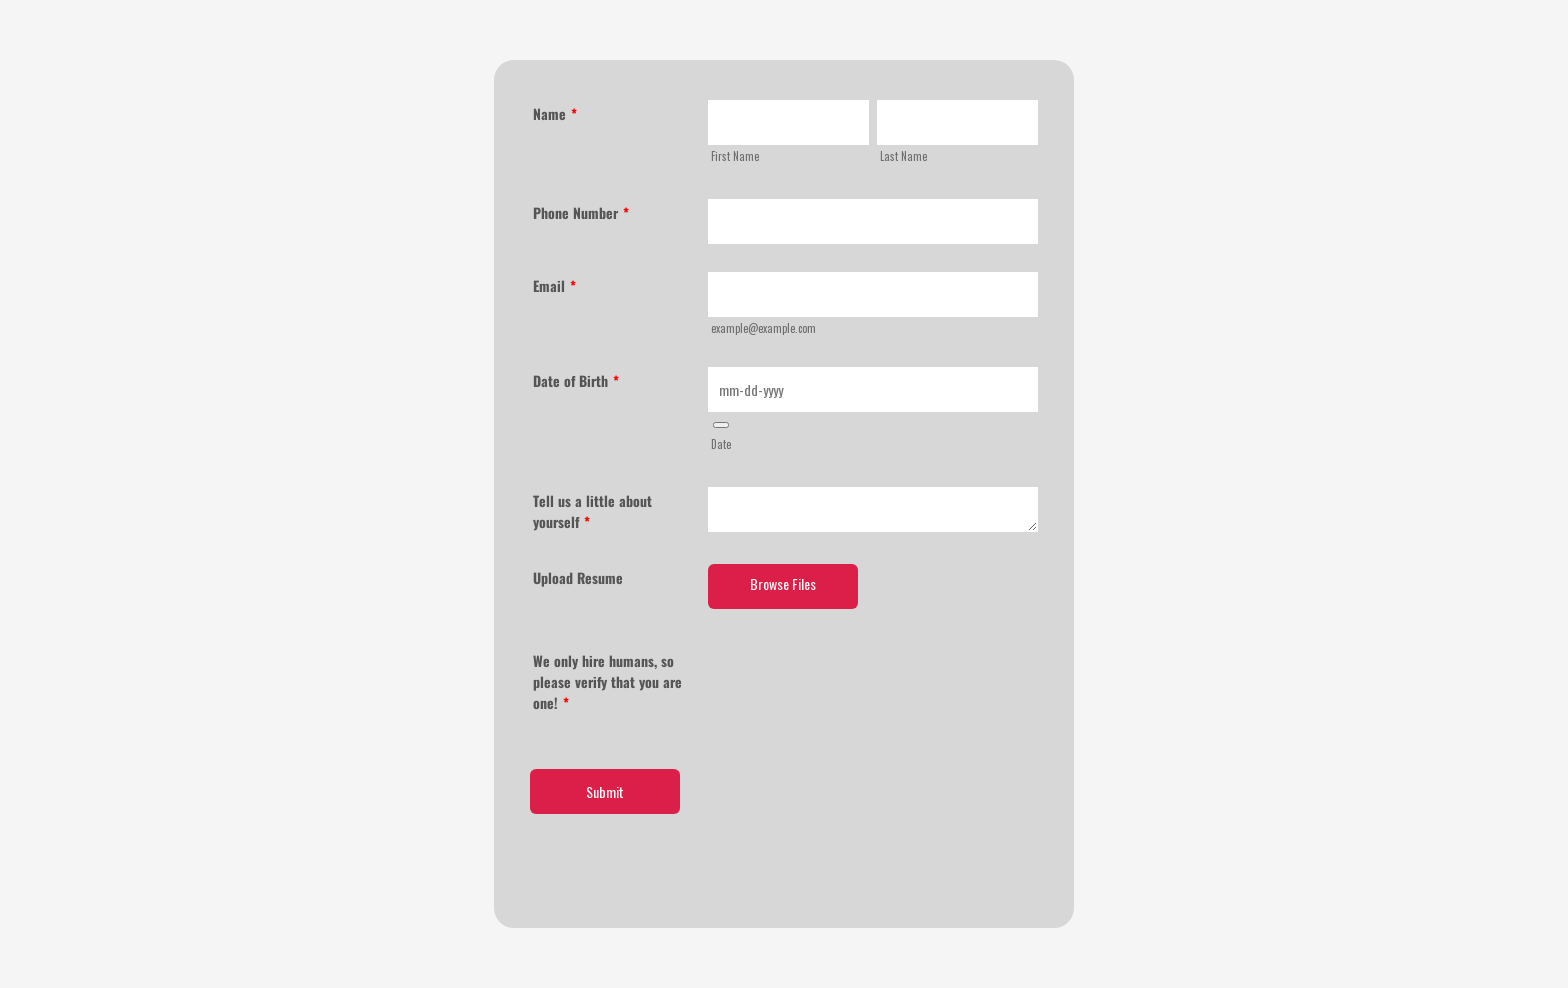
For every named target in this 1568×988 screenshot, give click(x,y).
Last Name (903, 156)
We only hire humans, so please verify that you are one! (607, 681)
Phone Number (581, 212)
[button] (721, 425)
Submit (605, 791)
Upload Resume (578, 577)
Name (555, 113)
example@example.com (763, 328)
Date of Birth (576, 380)
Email (554, 285)
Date (721, 444)
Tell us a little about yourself (592, 511)
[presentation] (860, 686)
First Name (735, 156)
